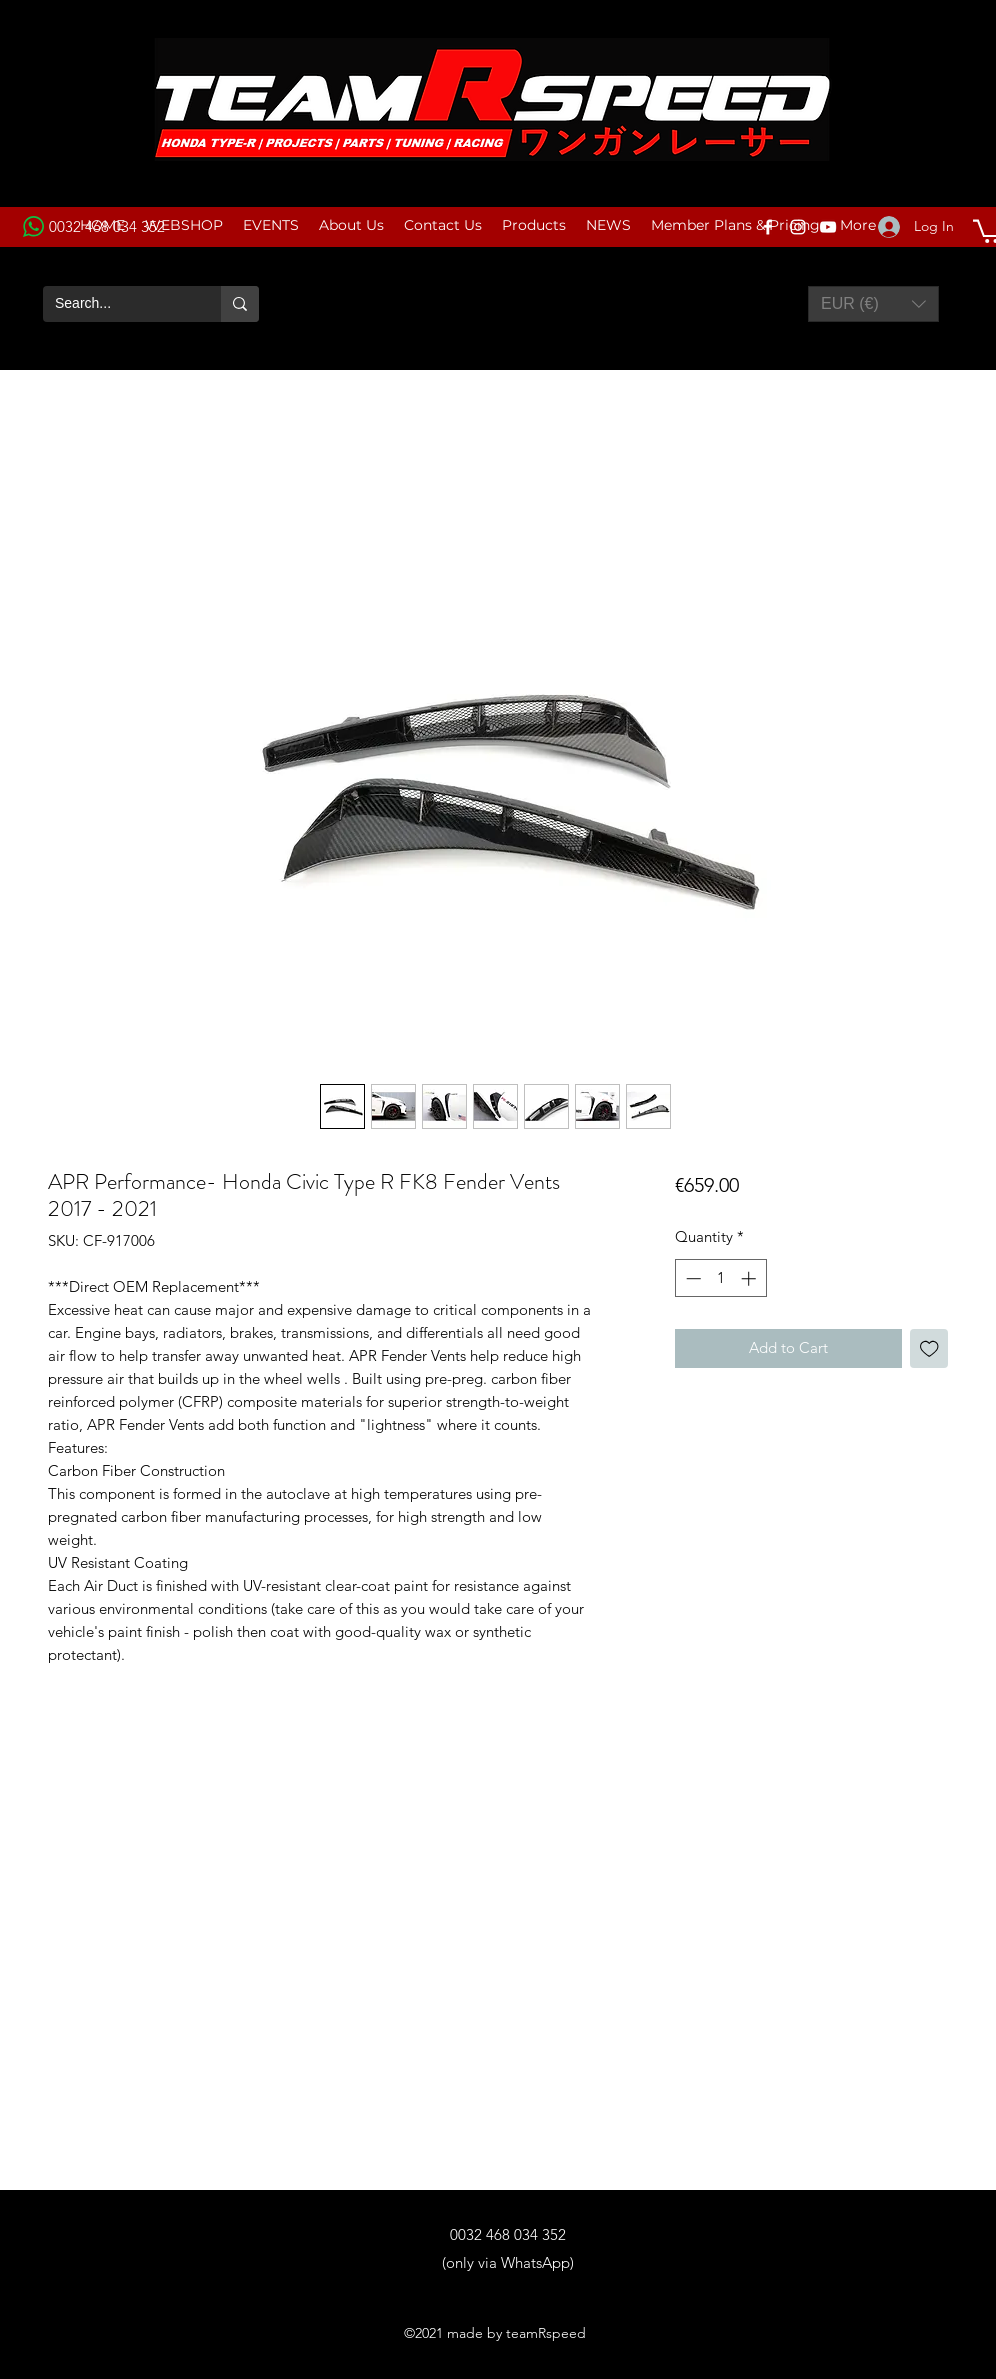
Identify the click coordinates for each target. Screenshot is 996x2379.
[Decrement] (691, 1278)
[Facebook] (768, 227)
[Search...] (117, 304)
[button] (873, 304)
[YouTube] (828, 227)
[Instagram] (798, 227)
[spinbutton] (720, 1278)
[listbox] (873, 304)
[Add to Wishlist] (929, 1348)
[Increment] (750, 1278)
